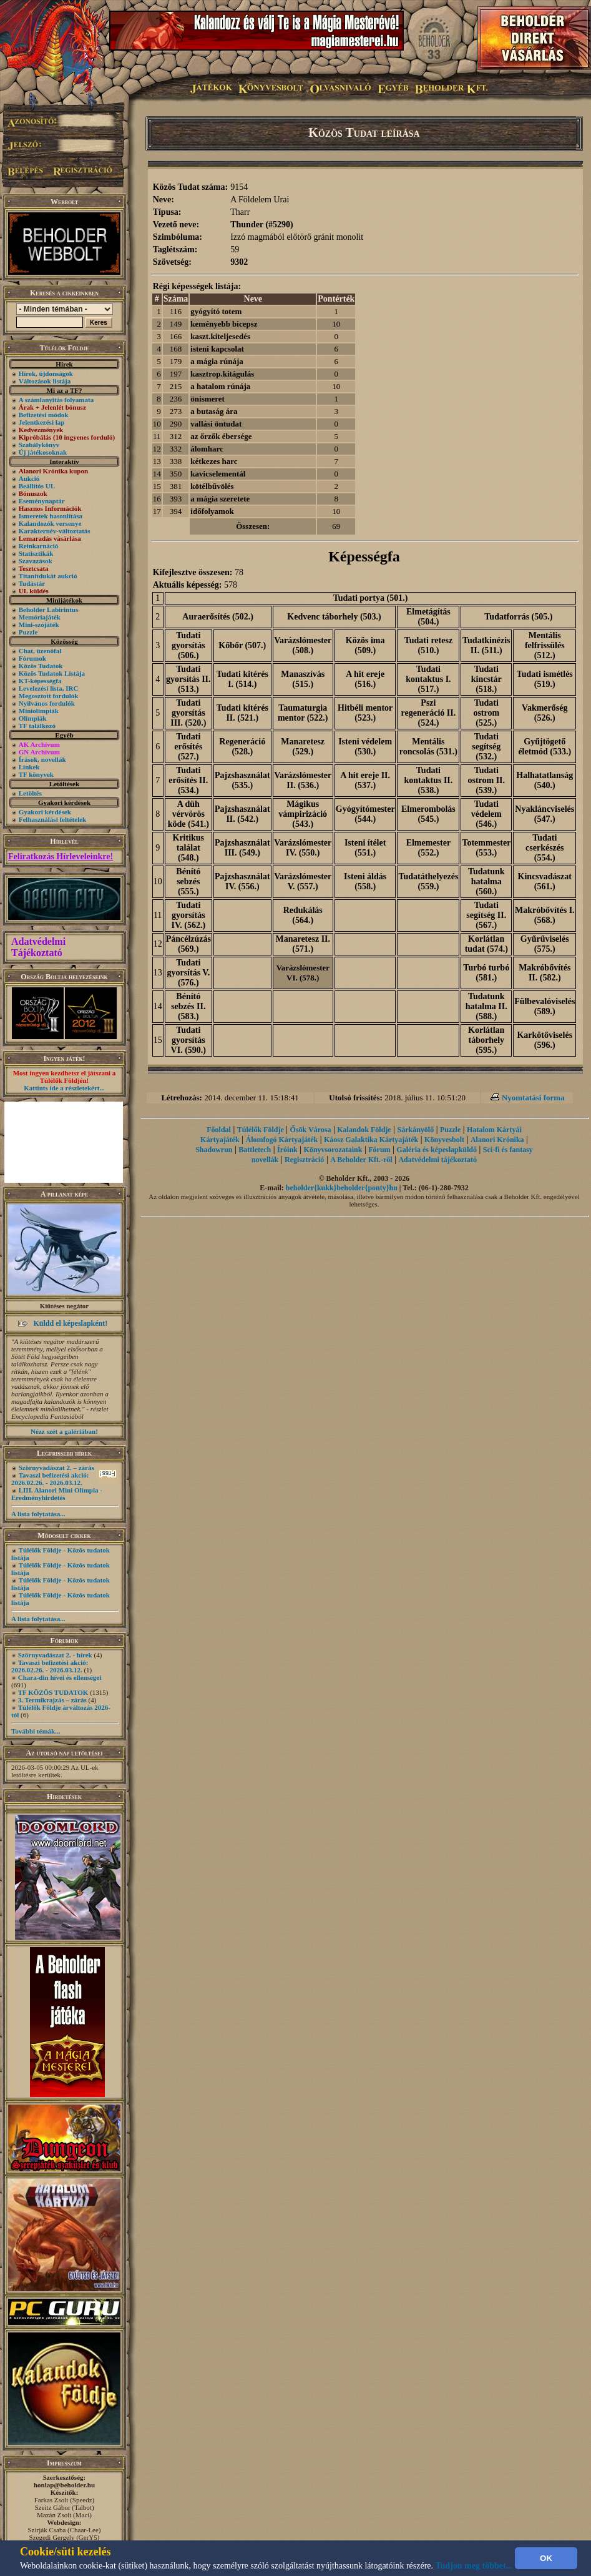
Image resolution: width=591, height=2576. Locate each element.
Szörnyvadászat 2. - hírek (55, 1655)
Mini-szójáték (39, 624)
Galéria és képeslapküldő (436, 1149)
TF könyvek (36, 774)
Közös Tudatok (41, 665)
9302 (239, 262)
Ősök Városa (310, 1129)
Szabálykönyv (39, 444)
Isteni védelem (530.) (365, 746)
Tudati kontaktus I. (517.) (428, 679)
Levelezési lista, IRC (49, 688)
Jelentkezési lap (42, 422)
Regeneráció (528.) (242, 746)
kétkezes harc (213, 461)
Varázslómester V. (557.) (302, 881)
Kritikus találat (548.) (189, 847)
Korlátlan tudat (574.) (486, 944)
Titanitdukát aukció (48, 576)
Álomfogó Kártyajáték (282, 1139)
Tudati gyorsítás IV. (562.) (189, 915)
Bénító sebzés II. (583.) (188, 1006)
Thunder (246, 224)
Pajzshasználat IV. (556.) (242, 881)
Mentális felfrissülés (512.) (545, 645)
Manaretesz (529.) (303, 746)
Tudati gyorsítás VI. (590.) (188, 1040)
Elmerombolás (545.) (428, 814)
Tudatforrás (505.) (518, 616)
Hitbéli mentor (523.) (365, 713)
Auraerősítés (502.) (217, 616)
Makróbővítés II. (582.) (544, 972)
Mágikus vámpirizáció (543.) (302, 814)
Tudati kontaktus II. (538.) (428, 780)
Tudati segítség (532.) (486, 746)
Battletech (254, 1149)
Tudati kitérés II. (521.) (242, 713)
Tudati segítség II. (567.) (486, 915)
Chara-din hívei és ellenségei (60, 1677)
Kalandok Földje (364, 1129)
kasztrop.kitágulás (222, 373)
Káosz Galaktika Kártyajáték (371, 1139)
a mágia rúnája (216, 361)
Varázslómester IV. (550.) (302, 847)
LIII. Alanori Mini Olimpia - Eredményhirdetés (56, 1493)
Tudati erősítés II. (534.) (188, 780)
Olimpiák (33, 718)
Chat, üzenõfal (40, 650)
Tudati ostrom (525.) (486, 713)
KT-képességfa (40, 680)
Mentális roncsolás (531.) (428, 746)
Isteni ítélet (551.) (365, 847)
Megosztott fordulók (49, 695)
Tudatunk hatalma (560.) (486, 881)
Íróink (287, 1149)
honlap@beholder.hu (64, 2485)
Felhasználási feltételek (52, 819)
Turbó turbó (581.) (486, 972)
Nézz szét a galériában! (64, 1431)
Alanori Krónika (497, 1139)
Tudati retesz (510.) (428, 645)
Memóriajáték (40, 617)
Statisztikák (36, 553)
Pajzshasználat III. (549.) (242, 847)
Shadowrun (213, 1149)
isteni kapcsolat (217, 348)
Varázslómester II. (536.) (302, 780)
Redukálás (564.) (303, 915)
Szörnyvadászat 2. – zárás (56, 1467)
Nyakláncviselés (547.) (544, 814)
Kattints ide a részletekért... (64, 1088)
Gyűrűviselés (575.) (544, 944)
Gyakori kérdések (45, 812)
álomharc (206, 448)
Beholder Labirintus (48, 609)
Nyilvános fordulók (47, 703)
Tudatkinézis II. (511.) (486, 645)
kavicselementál (217, 473)
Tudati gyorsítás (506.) (188, 645)
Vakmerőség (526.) (544, 713)
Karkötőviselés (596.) (544, 1040)
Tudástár (32, 583)
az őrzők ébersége (221, 436)
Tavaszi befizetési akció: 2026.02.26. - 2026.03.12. (50, 1478)
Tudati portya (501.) (370, 598)
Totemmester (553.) (486, 847)
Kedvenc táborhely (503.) (334, 616)
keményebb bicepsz (223, 323)
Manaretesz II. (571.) (302, 944)
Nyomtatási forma (533, 1097)
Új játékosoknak (43, 452)
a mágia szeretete (220, 498)
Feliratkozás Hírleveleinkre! (60, 856)
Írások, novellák (42, 759)
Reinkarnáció (39, 546)
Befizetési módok (44, 414)
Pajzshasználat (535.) (242, 780)
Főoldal (219, 1129)
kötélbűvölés (211, 486)
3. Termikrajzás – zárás (52, 1700)
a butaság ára (213, 411)
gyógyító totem (216, 311)
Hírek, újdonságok (46, 373)
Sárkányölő (415, 1129)
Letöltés (30, 793)
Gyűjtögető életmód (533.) (544, 746)
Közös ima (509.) (365, 645)
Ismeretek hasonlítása (50, 516)
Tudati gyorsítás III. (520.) (188, 713)
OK (546, 2558)
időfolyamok (211, 511)
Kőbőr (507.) (242, 645)
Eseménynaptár (42, 501)
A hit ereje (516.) (365, 679)
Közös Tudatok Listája (52, 673)
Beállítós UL (37, 486)
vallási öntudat (216, 423)
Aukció (29, 478)
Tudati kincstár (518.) (486, 679)
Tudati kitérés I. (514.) (242, 679)
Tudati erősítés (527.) (188, 746)
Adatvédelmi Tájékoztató (38, 947)
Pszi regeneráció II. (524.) (428, 713)
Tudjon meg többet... (474, 2565)
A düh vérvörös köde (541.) (188, 814)
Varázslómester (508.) (302, 645)
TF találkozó (37, 725)
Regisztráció (304, 1159)
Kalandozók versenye (50, 523)
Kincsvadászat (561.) (545, 881)
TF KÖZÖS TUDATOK (53, 1692)
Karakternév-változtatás (54, 531)
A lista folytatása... (38, 1513)
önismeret (207, 398)
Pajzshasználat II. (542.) (242, 814)
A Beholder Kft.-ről (361, 1159)
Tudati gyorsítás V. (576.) (188, 972)
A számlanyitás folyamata (56, 399)
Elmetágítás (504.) (428, 616)
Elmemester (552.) (428, 847)
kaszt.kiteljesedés (220, 336)
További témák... (35, 1731)
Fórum (379, 1149)
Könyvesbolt (444, 1139)
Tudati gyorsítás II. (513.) (188, 679)
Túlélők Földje (260, 1129)
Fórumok (32, 658)
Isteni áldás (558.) (365, 881)
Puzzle (28, 632)
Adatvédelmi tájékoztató (437, 1159)
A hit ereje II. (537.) (365, 780)
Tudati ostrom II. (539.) (486, 780)
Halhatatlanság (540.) (544, 780)
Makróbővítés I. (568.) (545, 915)
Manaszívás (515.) (303, 679)
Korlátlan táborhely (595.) (486, 1040)
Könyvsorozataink (333, 1149)
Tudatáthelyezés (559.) (428, 881)
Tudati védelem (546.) (486, 814)
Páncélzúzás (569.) (188, 944)
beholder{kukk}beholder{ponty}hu (342, 1187)
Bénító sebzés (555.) (188, 881)
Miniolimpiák (39, 710)
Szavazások (35, 561)
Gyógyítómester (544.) (365, 814)
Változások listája (45, 381)
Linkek (29, 767)
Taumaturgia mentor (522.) (303, 713)
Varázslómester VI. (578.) (303, 972)
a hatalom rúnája (220, 386)
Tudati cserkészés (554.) (544, 847)
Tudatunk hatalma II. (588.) (486, 1006)
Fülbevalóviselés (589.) (544, 1006)
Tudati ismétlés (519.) (545, 679)
